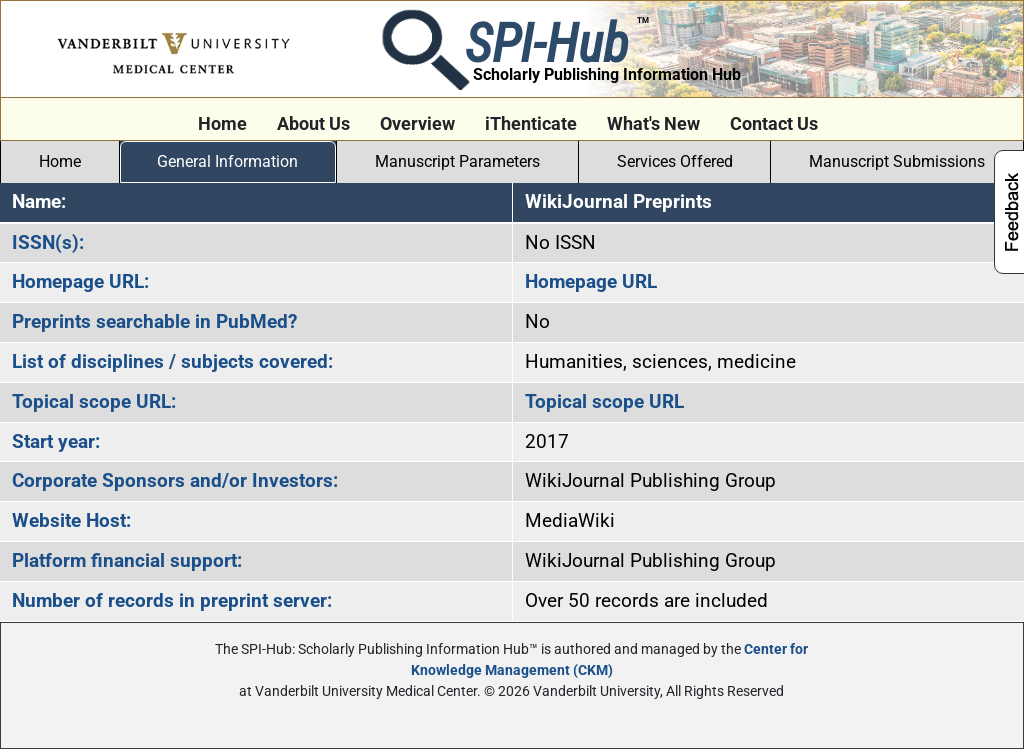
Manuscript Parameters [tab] (457, 161)
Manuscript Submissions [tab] (897, 161)
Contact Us (774, 124)
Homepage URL (591, 281)
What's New (653, 124)
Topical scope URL (604, 401)
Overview (417, 124)
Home (222, 124)
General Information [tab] (227, 161)
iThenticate (531, 124)
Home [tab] (60, 161)
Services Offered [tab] (675, 161)
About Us (313, 124)
